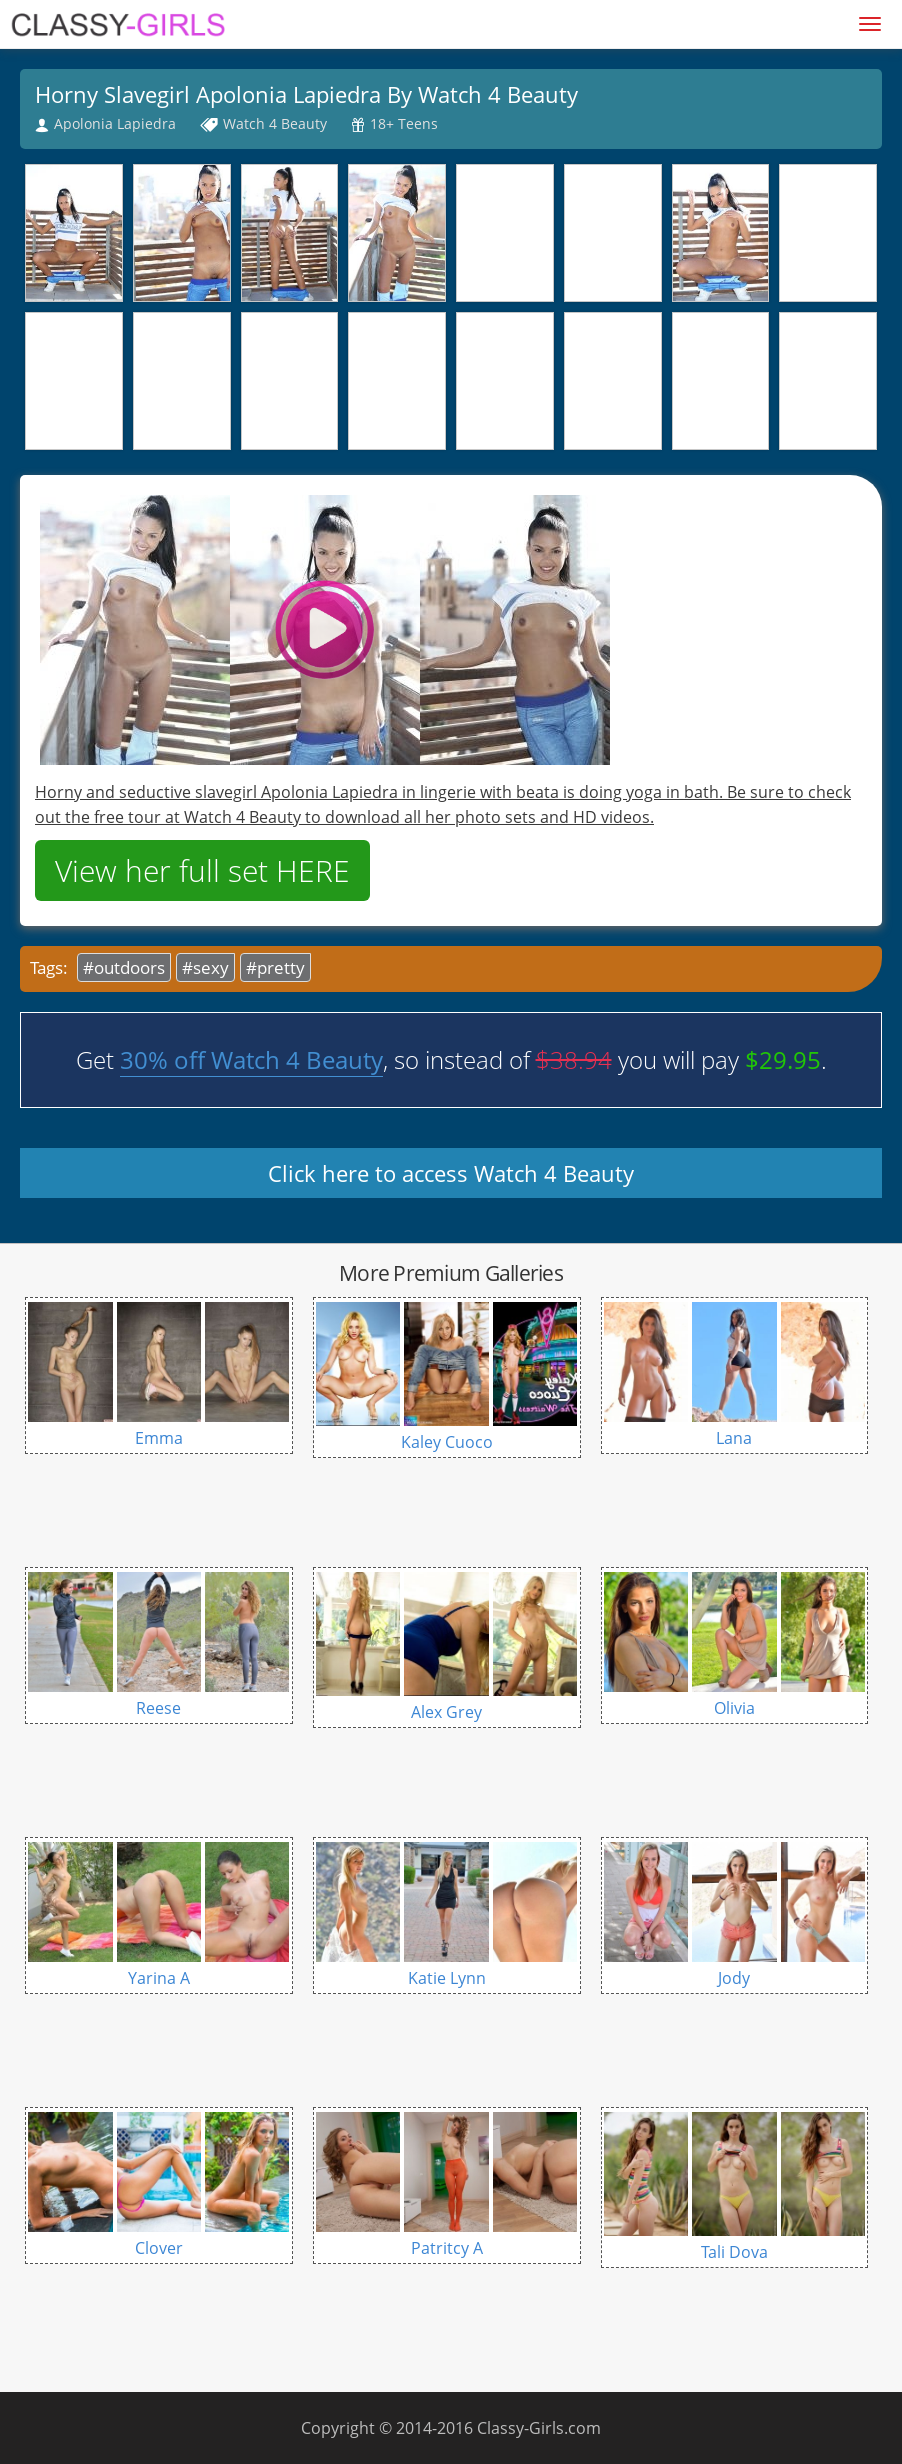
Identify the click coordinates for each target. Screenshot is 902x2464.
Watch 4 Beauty (275, 123)
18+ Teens (404, 123)
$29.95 (783, 1059)
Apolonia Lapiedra (115, 123)
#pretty (275, 967)
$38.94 (574, 1059)
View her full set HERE (202, 870)
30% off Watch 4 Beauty (251, 1059)
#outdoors (124, 967)
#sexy (205, 967)
